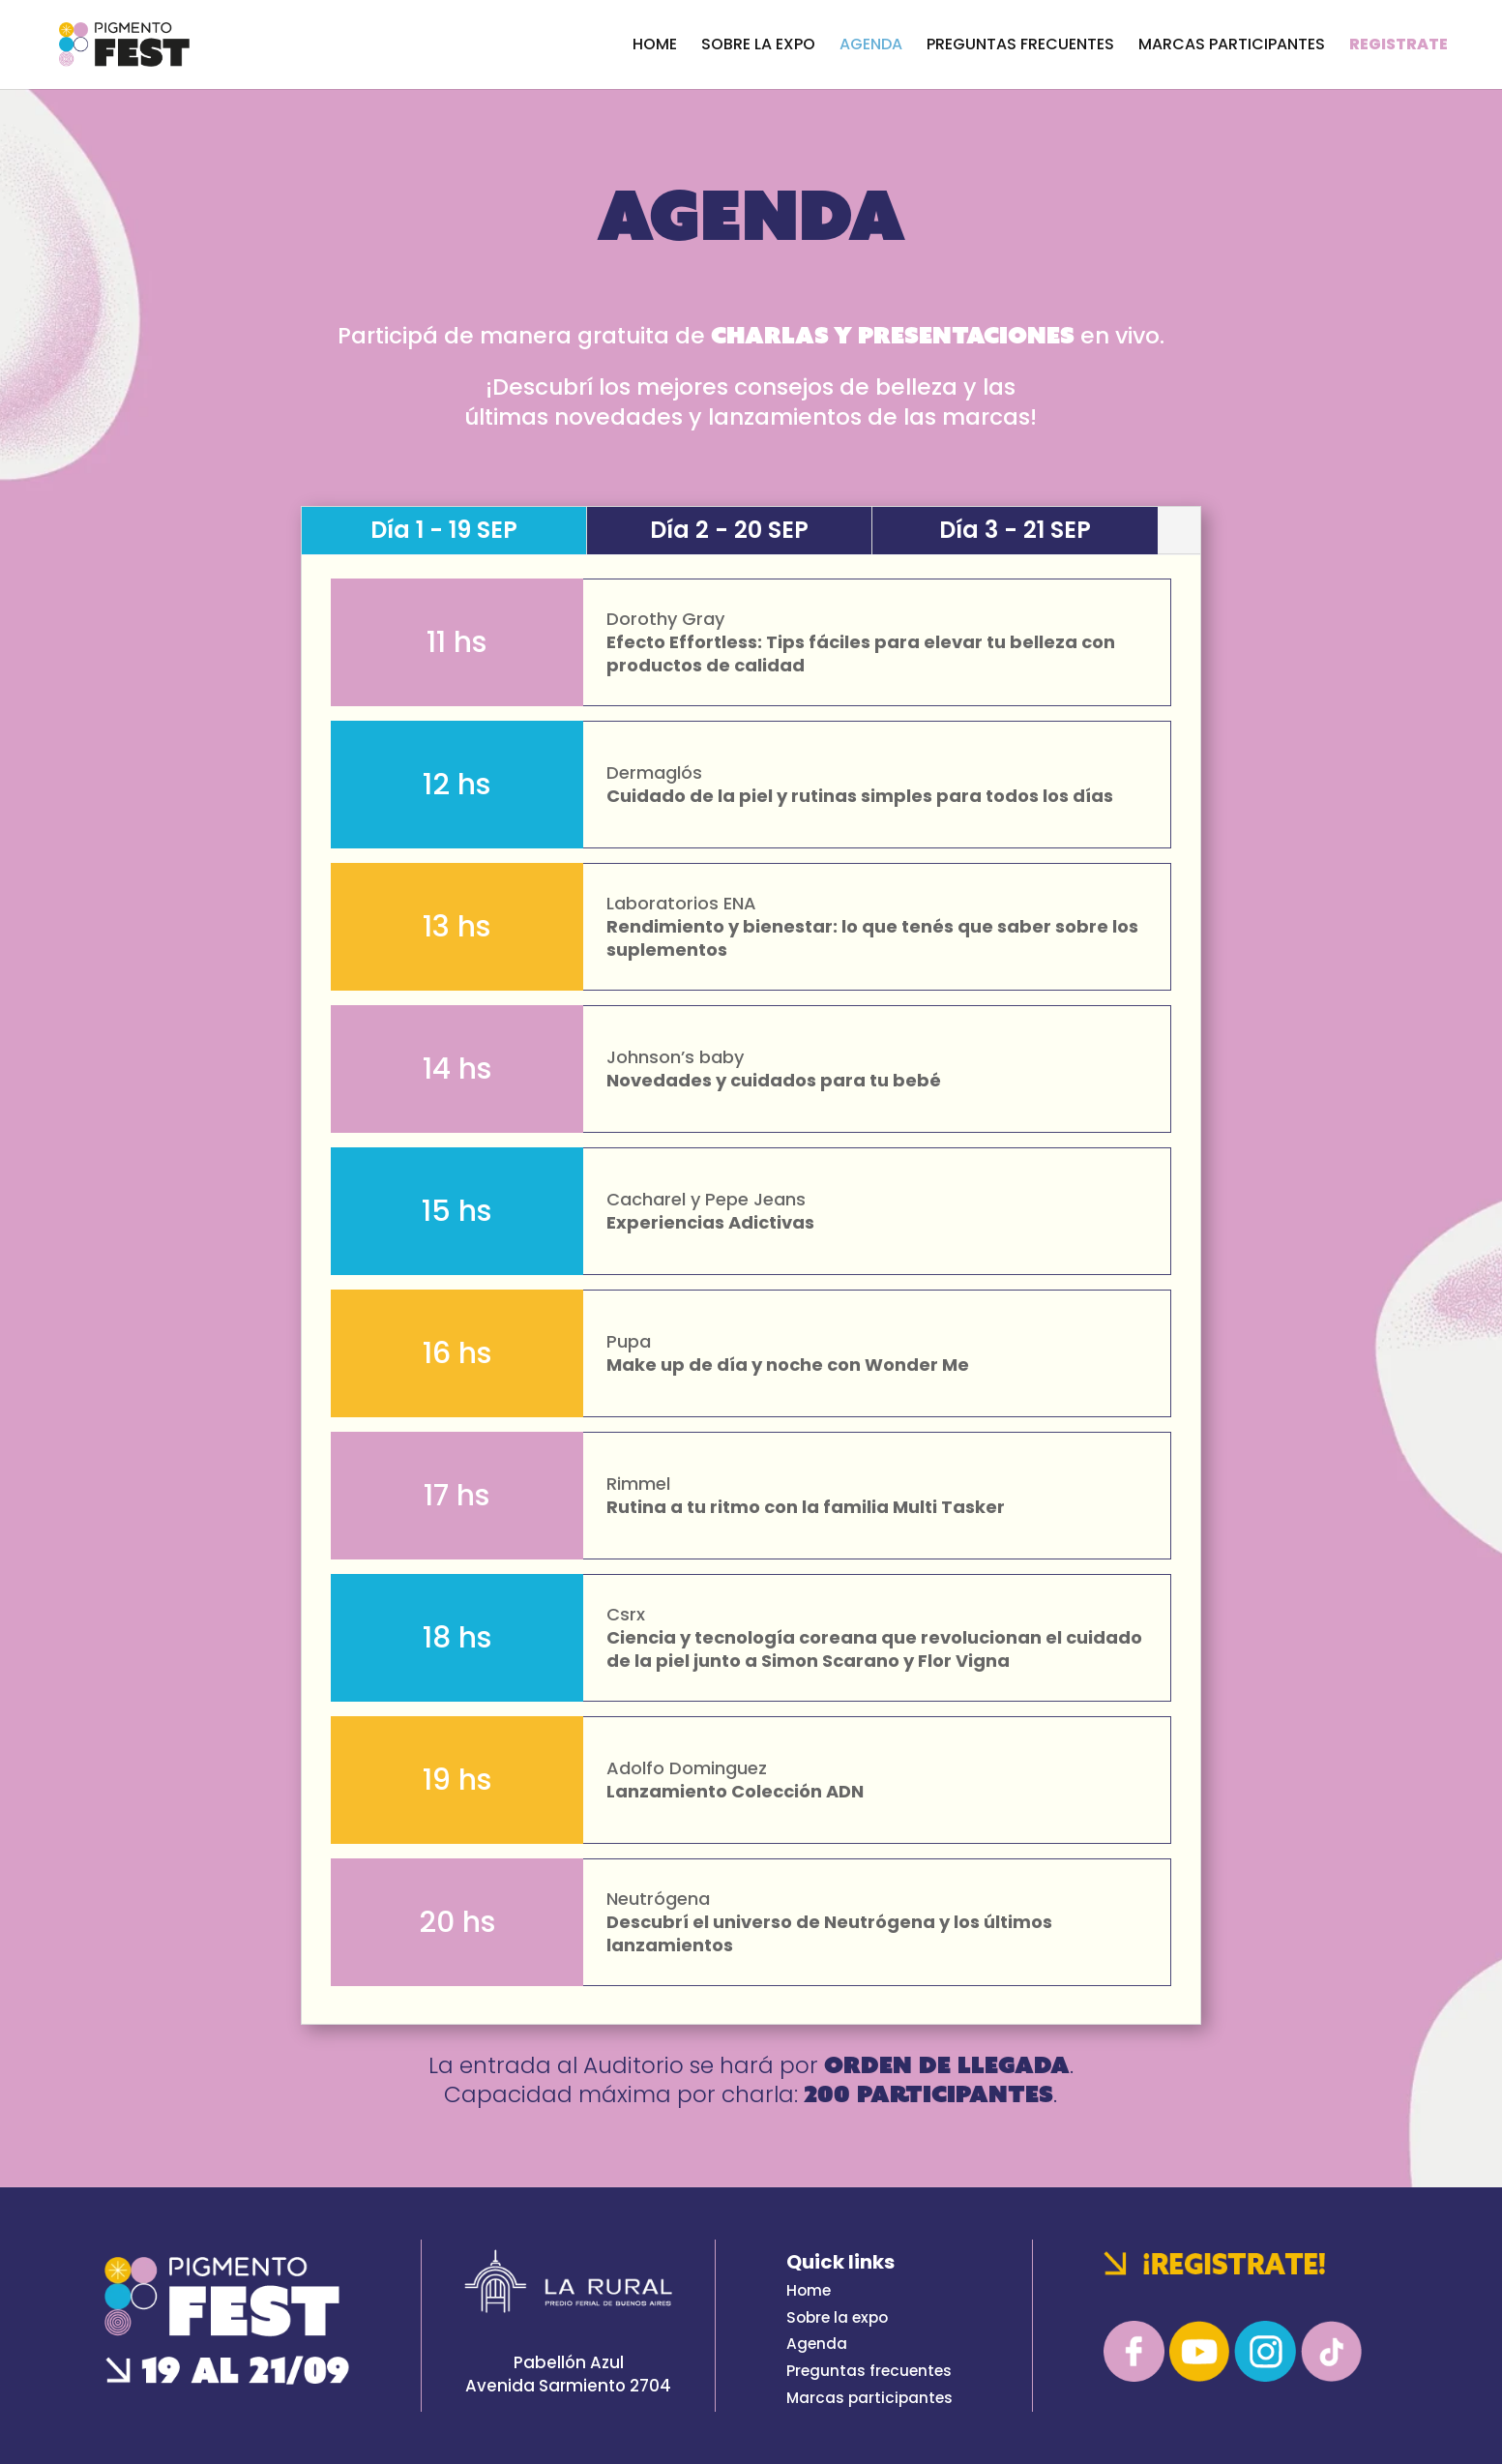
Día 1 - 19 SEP (443, 530)
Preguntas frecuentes (869, 2370)
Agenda (870, 46)
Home (655, 46)
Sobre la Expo (758, 46)
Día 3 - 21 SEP (1015, 530)
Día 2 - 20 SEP (729, 530)
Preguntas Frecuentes (1020, 46)
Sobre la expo (837, 2317)
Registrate (1398, 46)
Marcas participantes (1231, 46)
